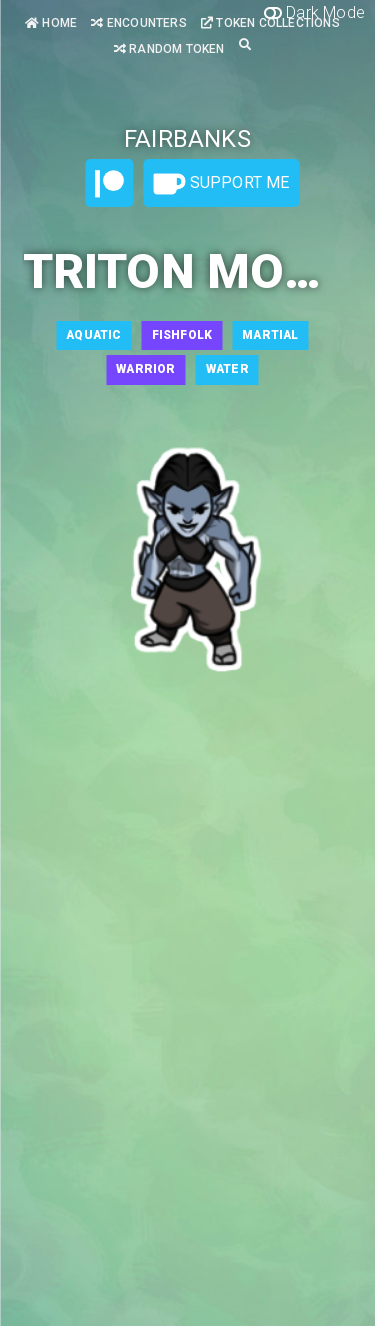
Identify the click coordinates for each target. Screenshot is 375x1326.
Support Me (221, 184)
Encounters (138, 23)
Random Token (169, 49)
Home (51, 23)
